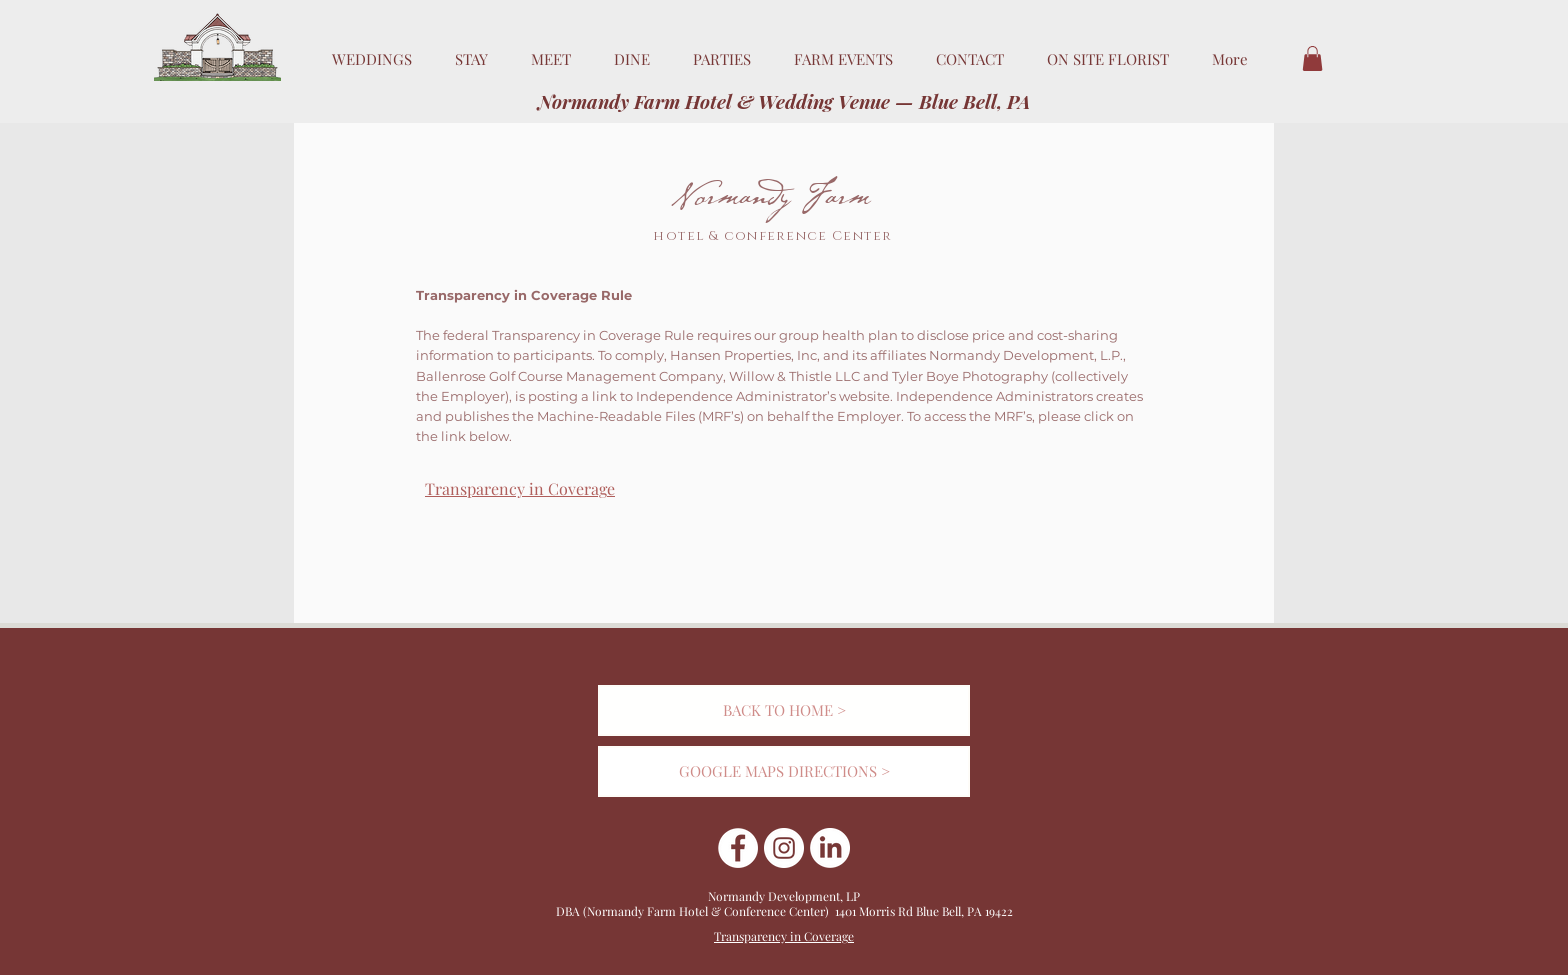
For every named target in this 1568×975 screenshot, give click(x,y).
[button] (1312, 58)
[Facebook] (738, 848)
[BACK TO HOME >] (784, 710)
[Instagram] (784, 848)
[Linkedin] (830, 848)
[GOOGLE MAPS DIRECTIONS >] (784, 771)
